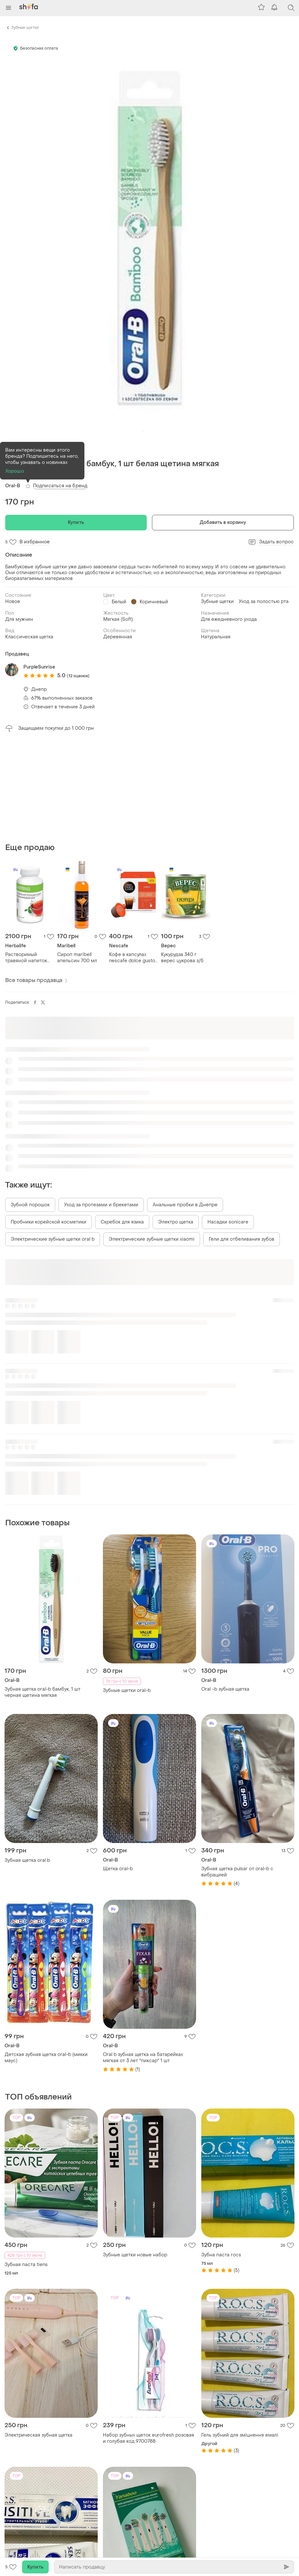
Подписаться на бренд (60, 486)
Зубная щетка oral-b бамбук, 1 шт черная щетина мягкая (43, 1692)
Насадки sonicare (227, 1222)
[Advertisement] (149, 787)
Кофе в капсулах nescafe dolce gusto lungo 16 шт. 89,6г (132, 957)
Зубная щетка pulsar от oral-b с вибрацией (237, 1872)
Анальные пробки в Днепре (185, 1205)
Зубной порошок (30, 1205)
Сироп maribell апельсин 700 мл (77, 957)
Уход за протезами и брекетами (101, 1205)
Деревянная (117, 637)
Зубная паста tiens (26, 2265)
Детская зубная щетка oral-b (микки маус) (46, 2057)
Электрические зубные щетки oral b (52, 1239)
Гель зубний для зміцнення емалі (239, 2435)
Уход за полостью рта (264, 601)
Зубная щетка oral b (27, 1860)
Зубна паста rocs (221, 2255)
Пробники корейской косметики (48, 1222)
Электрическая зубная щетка (38, 2435)
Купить (76, 522)
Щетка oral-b (118, 1869)
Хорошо (14, 471)
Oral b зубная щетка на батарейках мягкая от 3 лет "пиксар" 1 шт (143, 2057)
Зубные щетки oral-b (127, 1690)
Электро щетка (175, 1222)
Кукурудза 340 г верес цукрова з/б (182, 957)
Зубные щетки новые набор (135, 2255)
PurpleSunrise (39, 667)
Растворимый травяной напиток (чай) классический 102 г (27, 957)
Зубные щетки (25, 27)
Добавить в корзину (223, 522)
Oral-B (12, 486)
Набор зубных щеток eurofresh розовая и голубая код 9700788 (148, 2438)
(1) (23, 474)
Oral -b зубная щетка (225, 1689)
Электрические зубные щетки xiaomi (151, 1239)
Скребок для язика (122, 1222)
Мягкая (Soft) (118, 619)
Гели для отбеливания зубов (241, 1239)
